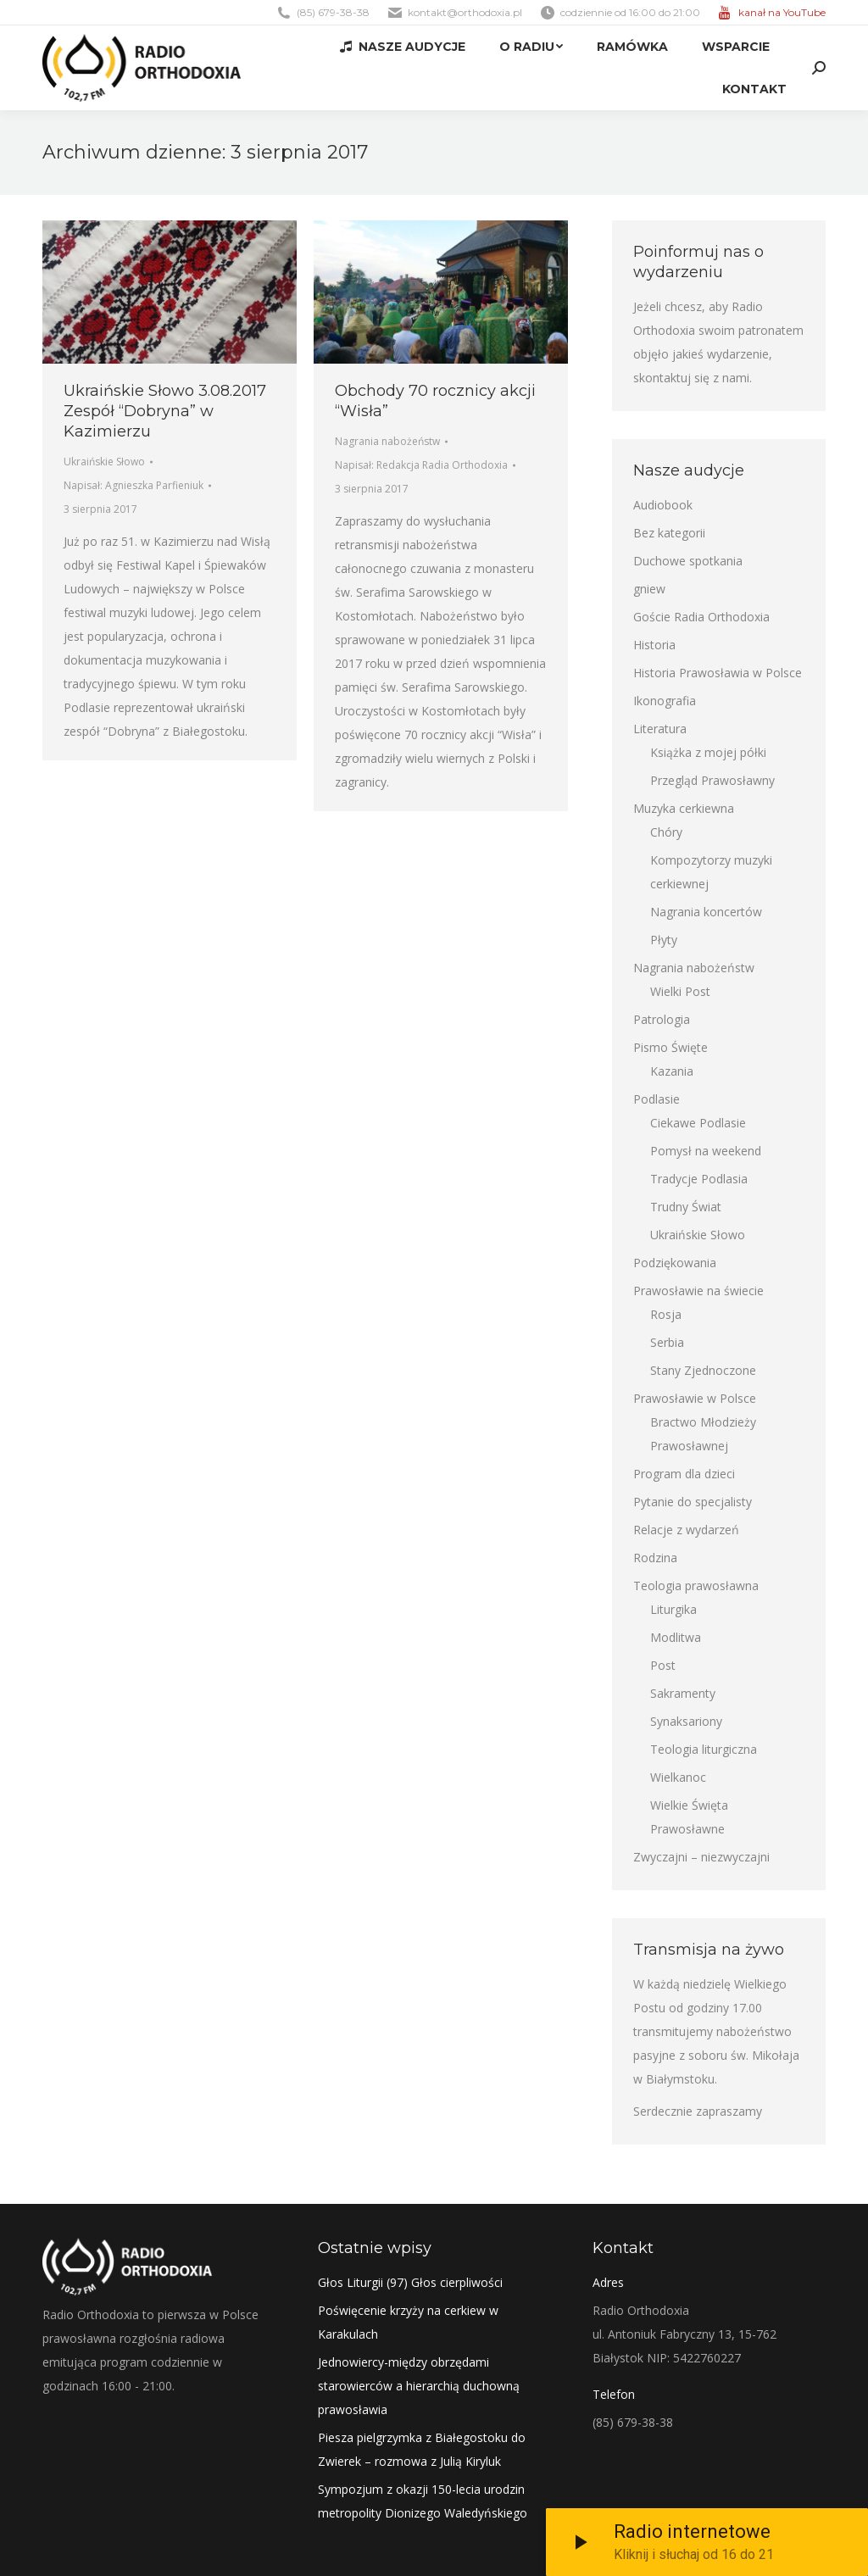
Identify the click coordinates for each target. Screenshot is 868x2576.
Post (663, 1665)
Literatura (660, 729)
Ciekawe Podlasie (698, 1123)
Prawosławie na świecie (698, 1290)
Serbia (667, 1342)
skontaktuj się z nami (691, 378)
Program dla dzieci (684, 1474)
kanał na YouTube (782, 12)
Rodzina (655, 1557)
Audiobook (663, 505)
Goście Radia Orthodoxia (701, 617)
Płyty (663, 940)
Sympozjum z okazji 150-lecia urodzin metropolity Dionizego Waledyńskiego (422, 2501)
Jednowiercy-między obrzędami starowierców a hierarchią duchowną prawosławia (419, 2385)
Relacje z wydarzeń (686, 1530)
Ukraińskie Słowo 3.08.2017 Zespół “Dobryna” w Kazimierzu (165, 411)
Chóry (666, 832)
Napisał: (133, 485)
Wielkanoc (678, 1777)
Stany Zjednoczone (703, 1370)
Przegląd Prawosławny (712, 780)
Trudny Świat (685, 1207)
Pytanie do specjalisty (692, 1502)
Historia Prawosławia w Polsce (717, 673)
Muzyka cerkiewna (683, 808)
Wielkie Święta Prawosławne (689, 1817)
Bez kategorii (669, 533)
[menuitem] (402, 46)
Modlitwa (675, 1637)
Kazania (671, 1071)
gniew (649, 589)
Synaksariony (686, 1721)
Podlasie (656, 1099)
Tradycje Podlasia (699, 1179)
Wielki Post (680, 991)
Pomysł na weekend (705, 1151)
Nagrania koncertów (706, 912)
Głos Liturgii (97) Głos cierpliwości (410, 2282)
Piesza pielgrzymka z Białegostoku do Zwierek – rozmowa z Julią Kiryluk (422, 2449)
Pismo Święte (670, 1047)
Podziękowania (674, 1263)
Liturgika (673, 1609)
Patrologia (661, 1019)
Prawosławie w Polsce (694, 1398)
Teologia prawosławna (696, 1585)
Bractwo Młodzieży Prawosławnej (703, 1434)
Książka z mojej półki (708, 752)
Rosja (666, 1314)
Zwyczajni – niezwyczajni (701, 1857)
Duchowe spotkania (688, 561)
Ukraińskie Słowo (104, 461)
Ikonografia (664, 701)
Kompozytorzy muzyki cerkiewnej (711, 872)
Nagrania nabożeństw (387, 441)
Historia (654, 645)
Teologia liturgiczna (703, 1749)
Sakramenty (682, 1693)
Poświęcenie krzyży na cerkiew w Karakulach (408, 2322)
